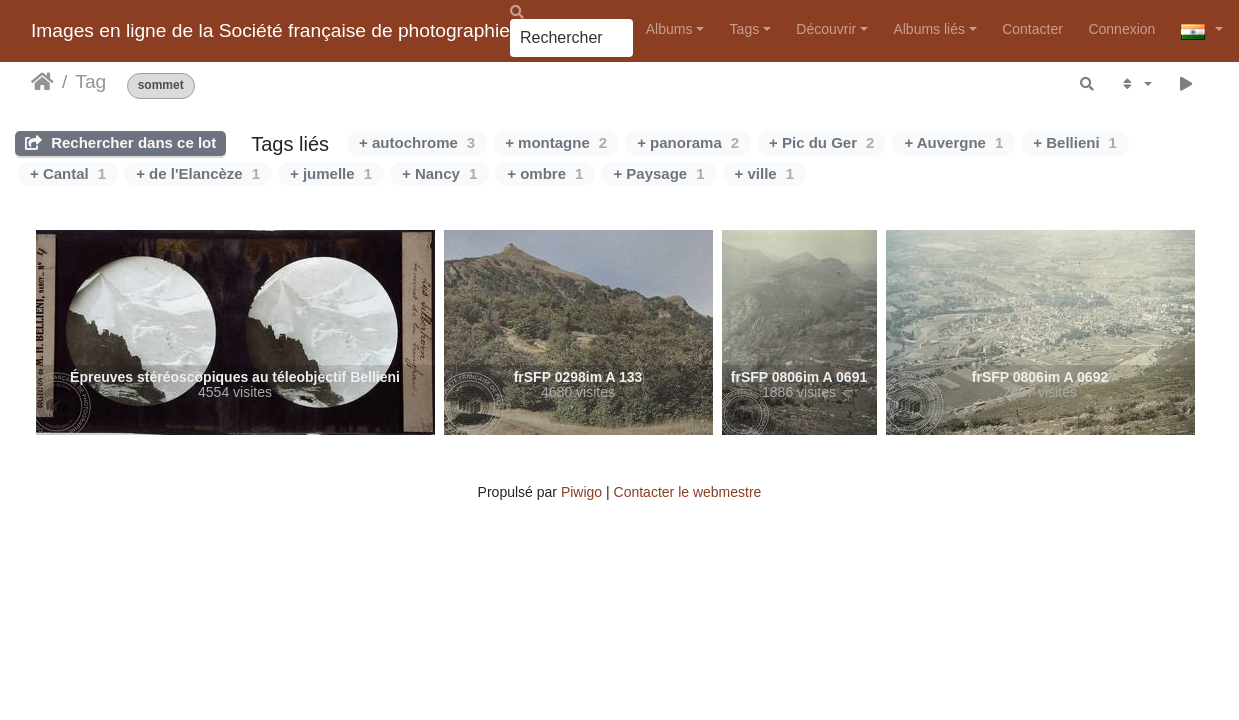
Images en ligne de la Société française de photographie (270, 30)
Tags (745, 29)
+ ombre (545, 173)
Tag (90, 81)
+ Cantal (68, 173)
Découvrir (826, 29)
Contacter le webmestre (688, 492)
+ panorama (688, 142)
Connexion (1121, 29)
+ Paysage (658, 173)
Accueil (42, 82)
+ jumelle (331, 173)
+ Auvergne (953, 142)
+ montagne (556, 142)
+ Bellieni (1075, 142)
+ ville (764, 173)
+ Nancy (439, 173)
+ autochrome (417, 142)
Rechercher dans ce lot (120, 142)
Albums (669, 29)
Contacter (1032, 29)
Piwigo (581, 492)
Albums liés (929, 29)
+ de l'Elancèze (198, 173)
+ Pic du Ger (821, 142)
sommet (161, 85)
